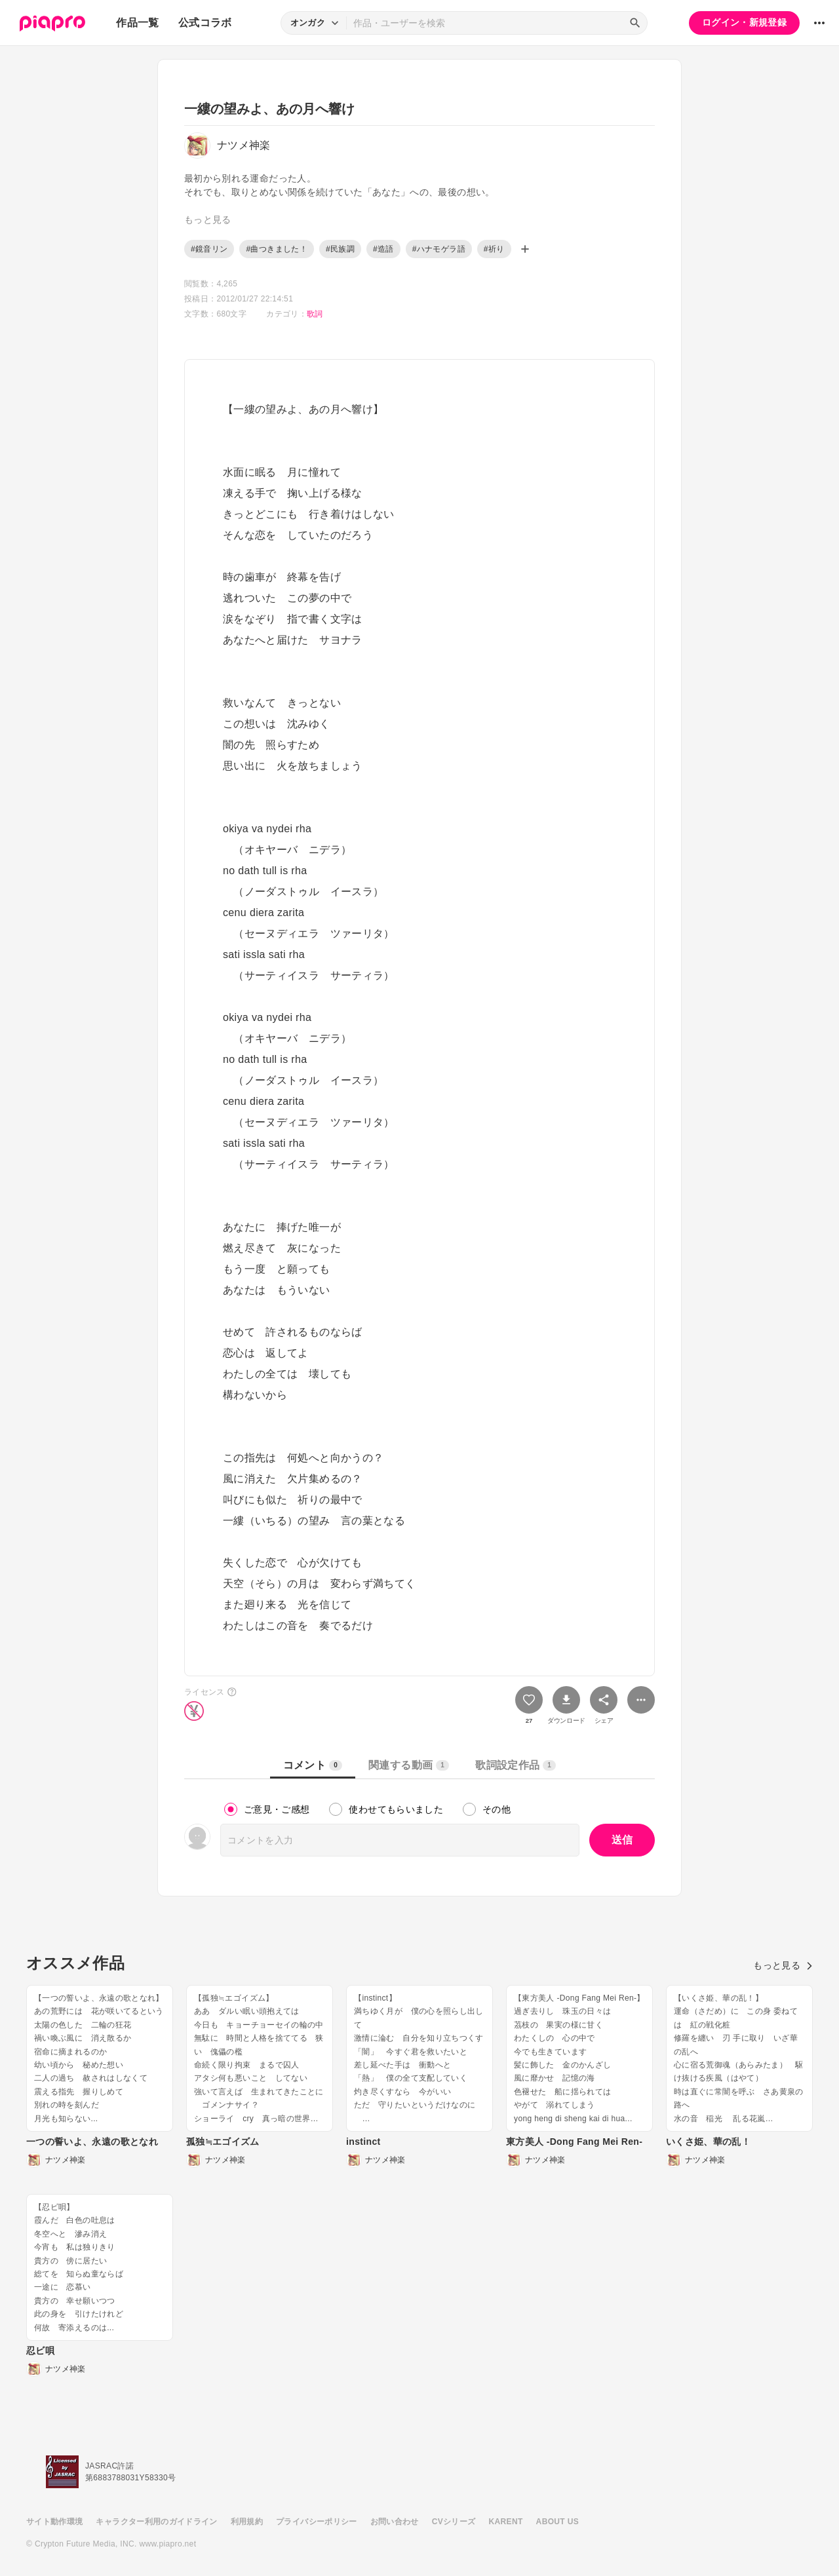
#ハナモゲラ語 (438, 249)
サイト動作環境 (54, 2521)
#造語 (383, 249)
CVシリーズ (454, 2521)
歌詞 (315, 313)
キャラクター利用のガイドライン (156, 2521)
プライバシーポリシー (316, 2521)
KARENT (506, 2521)
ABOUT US (557, 2521)
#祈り (494, 249)
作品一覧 (137, 22)
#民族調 (340, 249)
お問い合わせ (394, 2521)
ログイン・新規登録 (744, 22)
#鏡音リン (209, 249)
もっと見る (783, 1965)
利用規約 (247, 2521)
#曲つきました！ (276, 249)
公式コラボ (205, 22)
